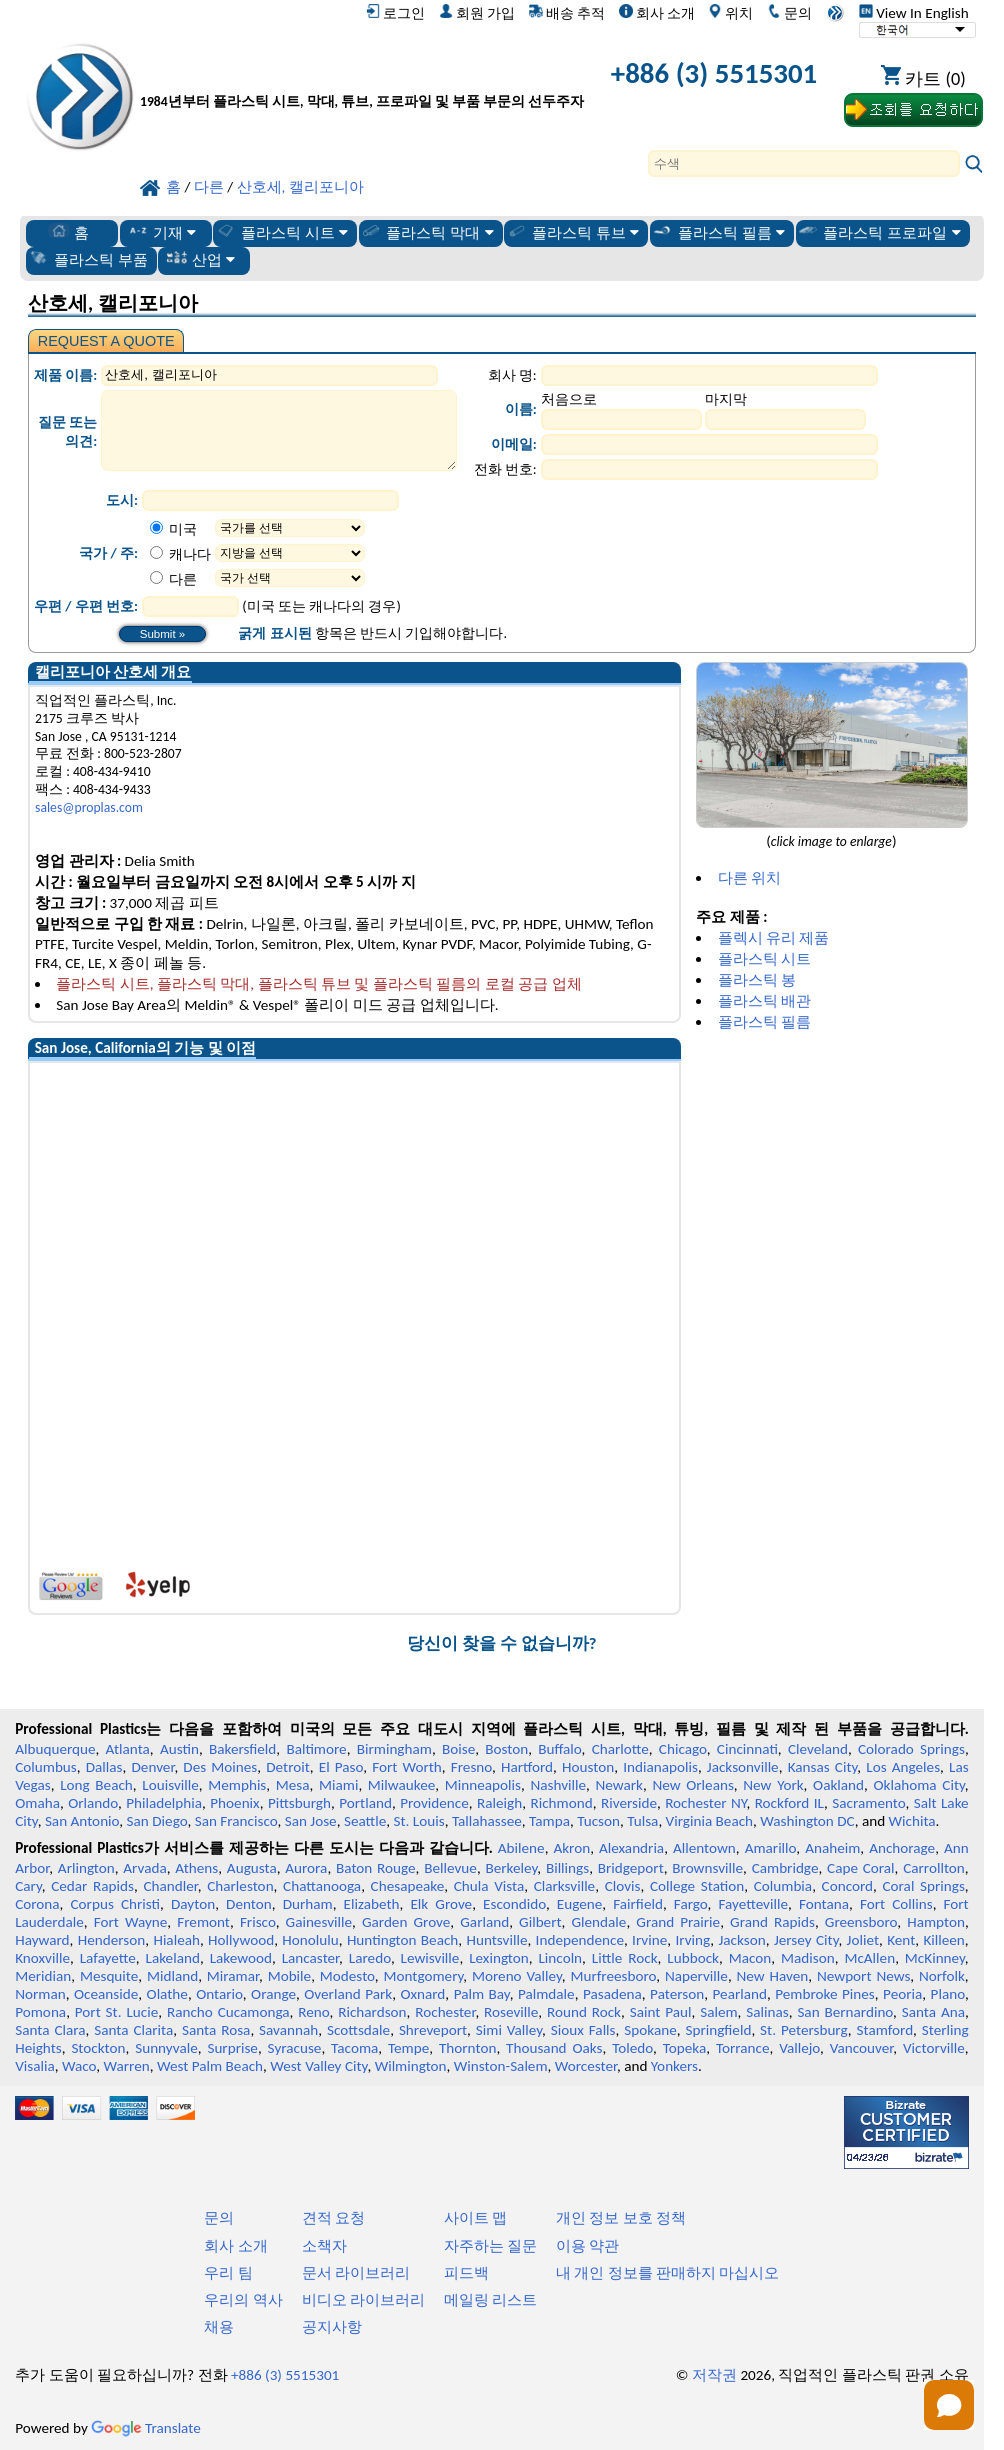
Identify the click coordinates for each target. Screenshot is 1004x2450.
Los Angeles (903, 1767)
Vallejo (799, 2048)
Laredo (370, 1958)
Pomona (40, 2012)
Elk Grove (441, 1904)
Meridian (43, 1976)
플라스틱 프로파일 (879, 232)
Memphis (237, 1785)
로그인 (395, 13)
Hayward (42, 1940)
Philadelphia (164, 1803)
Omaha (37, 1803)
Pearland (740, 1994)
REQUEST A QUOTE (106, 341)
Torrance (743, 2048)
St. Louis (419, 1821)
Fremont (203, 1922)
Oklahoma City (919, 1785)
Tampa (549, 1821)
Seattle (365, 1821)
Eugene (580, 1904)
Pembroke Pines (825, 1994)
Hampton (936, 1922)
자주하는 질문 (490, 2246)
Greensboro (861, 1922)
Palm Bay (482, 1994)
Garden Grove (406, 1922)
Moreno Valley (517, 1976)
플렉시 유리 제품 (774, 938)
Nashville (558, 1785)
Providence (434, 1803)
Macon (750, 1958)
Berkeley (511, 1868)
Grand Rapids (772, 1922)
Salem (718, 2012)
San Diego (157, 1821)
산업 (200, 259)
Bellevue (450, 1868)
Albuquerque (55, 1749)
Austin (179, 1749)
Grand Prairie (678, 1922)
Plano (948, 1994)
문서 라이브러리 (356, 2273)
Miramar (233, 1976)
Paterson (677, 1994)
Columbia (783, 1886)
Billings (567, 1868)
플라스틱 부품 (88, 259)
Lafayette (108, 1958)
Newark (619, 1785)
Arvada (144, 1868)
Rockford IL (789, 1803)
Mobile (290, 1976)
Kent (901, 1940)
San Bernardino (845, 2012)
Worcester (586, 2066)
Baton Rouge (376, 1868)
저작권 (714, 2375)
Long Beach (96, 1785)
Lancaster (310, 1958)
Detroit (288, 1767)
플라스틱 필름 (718, 232)
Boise (458, 1749)
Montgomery (423, 1976)
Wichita (912, 1821)
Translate (146, 2428)
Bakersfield (242, 1749)
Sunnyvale (166, 2048)
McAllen (869, 1958)
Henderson (112, 1940)
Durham (308, 1904)
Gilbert (540, 1922)
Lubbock (693, 1958)
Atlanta (128, 1749)
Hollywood (241, 1940)
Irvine (649, 1940)
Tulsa (642, 1821)
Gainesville (319, 1922)
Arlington (86, 1868)
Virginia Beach (710, 1821)
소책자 (324, 2246)
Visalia (35, 2066)
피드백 (466, 2273)
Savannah (288, 2030)
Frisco (258, 1922)
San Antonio (82, 1821)
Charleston (240, 1886)
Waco (79, 2066)
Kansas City (823, 1767)
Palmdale (546, 1994)
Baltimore (316, 1749)
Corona (37, 1904)
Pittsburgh (299, 1803)
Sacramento (868, 1803)
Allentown (704, 1848)
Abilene (521, 1848)
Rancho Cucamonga (228, 2012)
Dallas (104, 1767)
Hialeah (176, 1940)
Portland (365, 1803)
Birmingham (394, 1749)
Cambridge (785, 1868)
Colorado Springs (911, 1749)
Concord (847, 1886)
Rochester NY (705, 1803)
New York (773, 1785)
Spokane (650, 2030)
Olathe (167, 1994)
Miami (338, 1785)
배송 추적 (567, 13)
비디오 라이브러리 (363, 2300)
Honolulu (310, 1940)
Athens (196, 1868)
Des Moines (220, 1767)
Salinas (767, 2012)
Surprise (232, 2048)
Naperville (696, 1976)
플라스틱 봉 (757, 980)
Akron (571, 1848)
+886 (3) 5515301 (714, 73)
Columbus (46, 1767)
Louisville (170, 1785)
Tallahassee (487, 1821)
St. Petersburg (804, 2030)
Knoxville (42, 1958)
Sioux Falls (583, 2030)
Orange (273, 1994)
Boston (506, 1749)
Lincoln (560, 1958)
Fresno (471, 1767)
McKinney (935, 1958)
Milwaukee (401, 1785)
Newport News (863, 1976)
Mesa (293, 1785)
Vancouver (862, 2048)
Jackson (742, 1940)
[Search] (804, 163)
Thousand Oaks (554, 2048)
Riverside (629, 1803)
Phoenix (234, 1803)
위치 (730, 13)
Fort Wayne (131, 1922)
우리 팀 (228, 2273)
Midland (172, 1976)
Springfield (718, 2030)
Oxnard (422, 1994)
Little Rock (625, 1958)
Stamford (885, 2030)
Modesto (347, 1976)
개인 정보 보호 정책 (621, 2218)
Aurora (306, 1868)
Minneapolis (483, 1785)
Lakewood (241, 1958)
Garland (484, 1922)
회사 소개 (657, 13)
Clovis (623, 1886)
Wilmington (411, 2066)
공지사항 (332, 2327)
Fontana (824, 1904)
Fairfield (638, 1904)
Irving (692, 1940)
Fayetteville (753, 1904)
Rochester (445, 2012)
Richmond (561, 1803)
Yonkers (674, 2066)
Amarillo (771, 1848)
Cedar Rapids (92, 1886)
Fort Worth (407, 1767)
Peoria (902, 1994)
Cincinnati (747, 1749)
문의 (789, 13)
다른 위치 (749, 878)
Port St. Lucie (116, 2012)
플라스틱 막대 (427, 232)
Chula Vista (489, 1886)
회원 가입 (477, 13)
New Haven (773, 1976)
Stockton (98, 2048)
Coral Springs (924, 1886)
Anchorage (902, 1848)
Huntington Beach (402, 1940)
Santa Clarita (133, 2030)
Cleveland (818, 1749)
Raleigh (499, 1803)
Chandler (170, 1886)
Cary (28, 1886)
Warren (127, 2066)
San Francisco (236, 1821)
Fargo (691, 1904)
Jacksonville (743, 1767)
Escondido (514, 1904)
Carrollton (934, 1868)
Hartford (527, 1767)
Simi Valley (509, 2030)
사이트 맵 (475, 2218)
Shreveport (433, 2030)
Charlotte (620, 1749)
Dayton (193, 1904)
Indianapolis (660, 1767)
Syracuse (295, 2048)
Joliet (863, 1940)
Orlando (93, 1803)
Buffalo (559, 1749)
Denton (249, 1904)
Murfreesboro (613, 1976)
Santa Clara (50, 2030)
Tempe (408, 2048)
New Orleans (692, 1785)
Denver (153, 1767)
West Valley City (318, 2066)
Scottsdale (358, 2030)
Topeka (685, 2048)
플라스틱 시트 (282, 232)
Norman (40, 1994)
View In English (914, 13)
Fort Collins (896, 1904)
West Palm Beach (210, 2066)
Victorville (934, 2048)
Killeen (943, 1940)
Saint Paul (661, 2012)
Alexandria (631, 1848)
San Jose (311, 1821)
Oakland (838, 1785)
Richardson (372, 2012)
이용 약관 (587, 2246)
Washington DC (807, 1821)
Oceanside (106, 1994)
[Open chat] (949, 2405)
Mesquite (109, 1976)
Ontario (219, 1994)
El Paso (341, 1767)
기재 (161, 232)
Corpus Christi (116, 1904)
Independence (580, 1940)
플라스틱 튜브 (573, 232)
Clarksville (565, 1886)
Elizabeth (372, 1904)
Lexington (499, 1958)
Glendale (598, 1922)
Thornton (467, 2048)
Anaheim (832, 1848)
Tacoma (354, 2048)
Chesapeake (408, 1886)
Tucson (598, 1821)
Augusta (252, 1868)
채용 (219, 2327)
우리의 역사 (243, 2300)
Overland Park (348, 1994)
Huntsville (496, 1940)
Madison (808, 1958)
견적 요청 (333, 2218)
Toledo (632, 2048)
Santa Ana (933, 2012)
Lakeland (173, 1958)
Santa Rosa (216, 2030)
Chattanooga (322, 1886)
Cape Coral (861, 1868)
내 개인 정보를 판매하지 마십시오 (668, 2273)
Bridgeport (631, 1868)
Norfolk (942, 1976)
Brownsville (707, 1868)
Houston (588, 1767)
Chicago (683, 1749)
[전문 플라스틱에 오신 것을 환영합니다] (362, 77)
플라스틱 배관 (764, 1001)
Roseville (511, 2012)
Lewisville (430, 1958)
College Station (697, 1886)
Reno (313, 2012)
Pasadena (612, 1994)
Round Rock (584, 2012)
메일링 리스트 (490, 2300)
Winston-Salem (501, 2066)
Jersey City (806, 1940)
